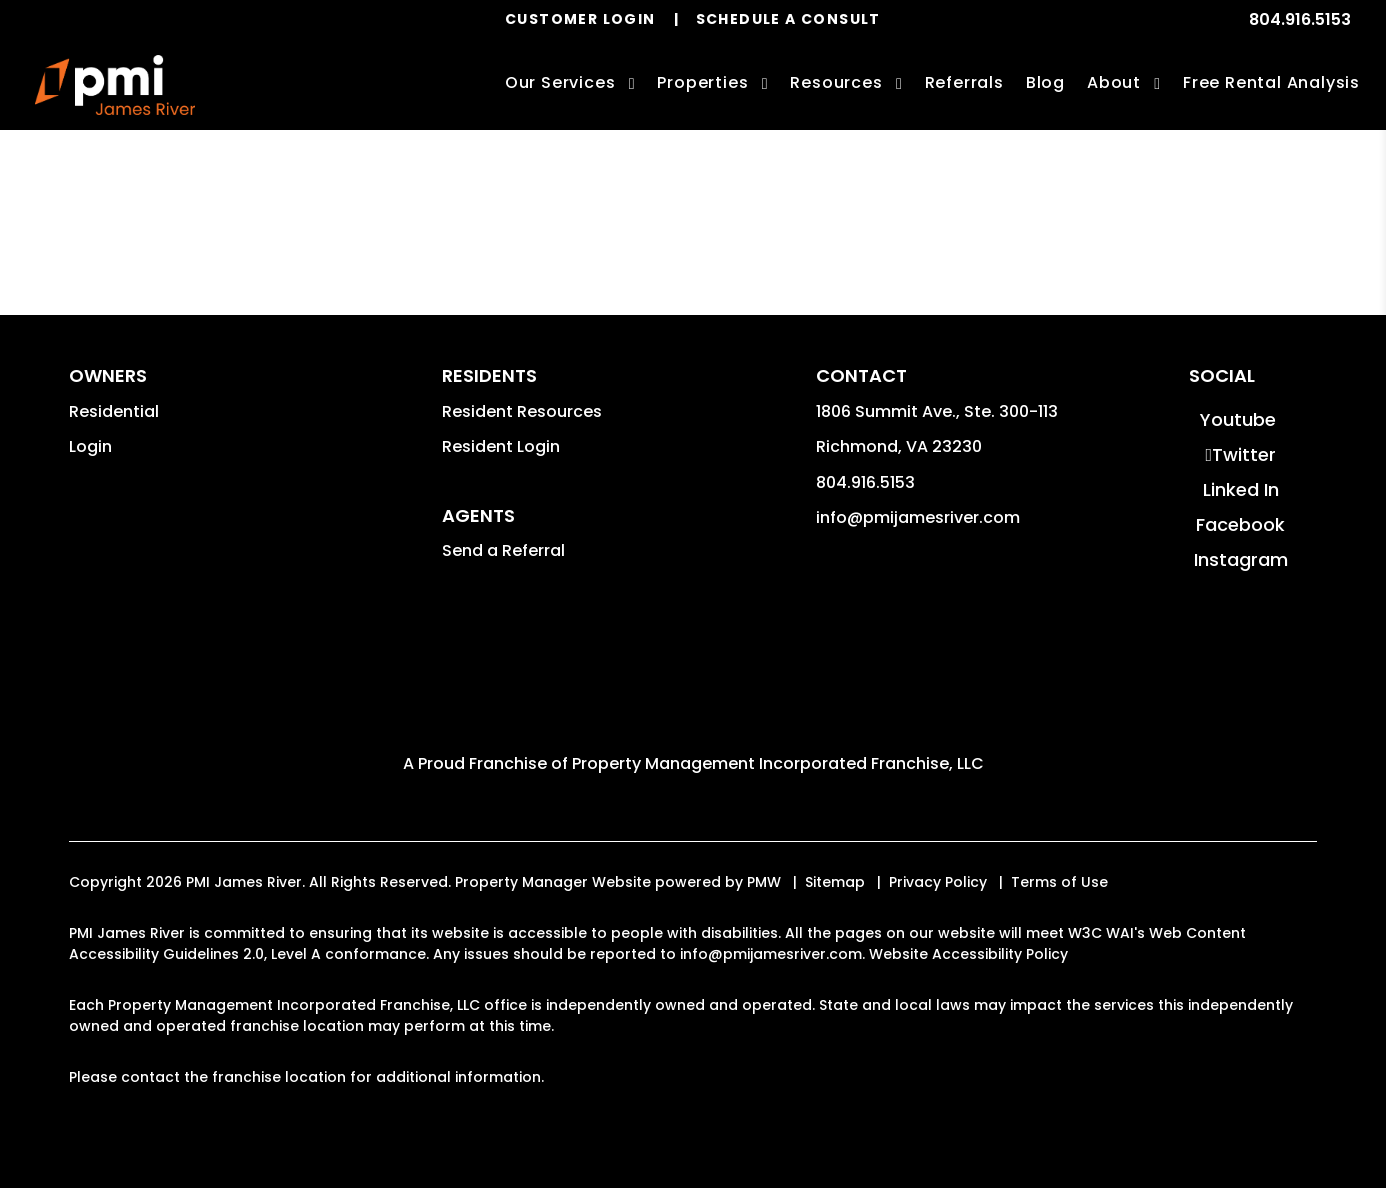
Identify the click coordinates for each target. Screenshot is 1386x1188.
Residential (114, 411)
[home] (115, 85)
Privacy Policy (938, 882)
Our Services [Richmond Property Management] (560, 82)
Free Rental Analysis (1271, 82)
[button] (1238, 419)
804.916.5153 (1300, 19)
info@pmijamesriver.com (918, 517)
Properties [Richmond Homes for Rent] (702, 82)
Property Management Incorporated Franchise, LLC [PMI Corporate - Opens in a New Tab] (778, 763)
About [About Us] (1114, 82)
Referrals (964, 82)
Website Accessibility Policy (968, 954)
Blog (1045, 82)
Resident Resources (522, 411)
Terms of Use (1059, 882)
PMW (764, 882)
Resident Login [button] (501, 446)
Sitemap (835, 882)
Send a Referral (503, 550)
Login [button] (90, 446)
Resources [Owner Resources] (836, 82)
